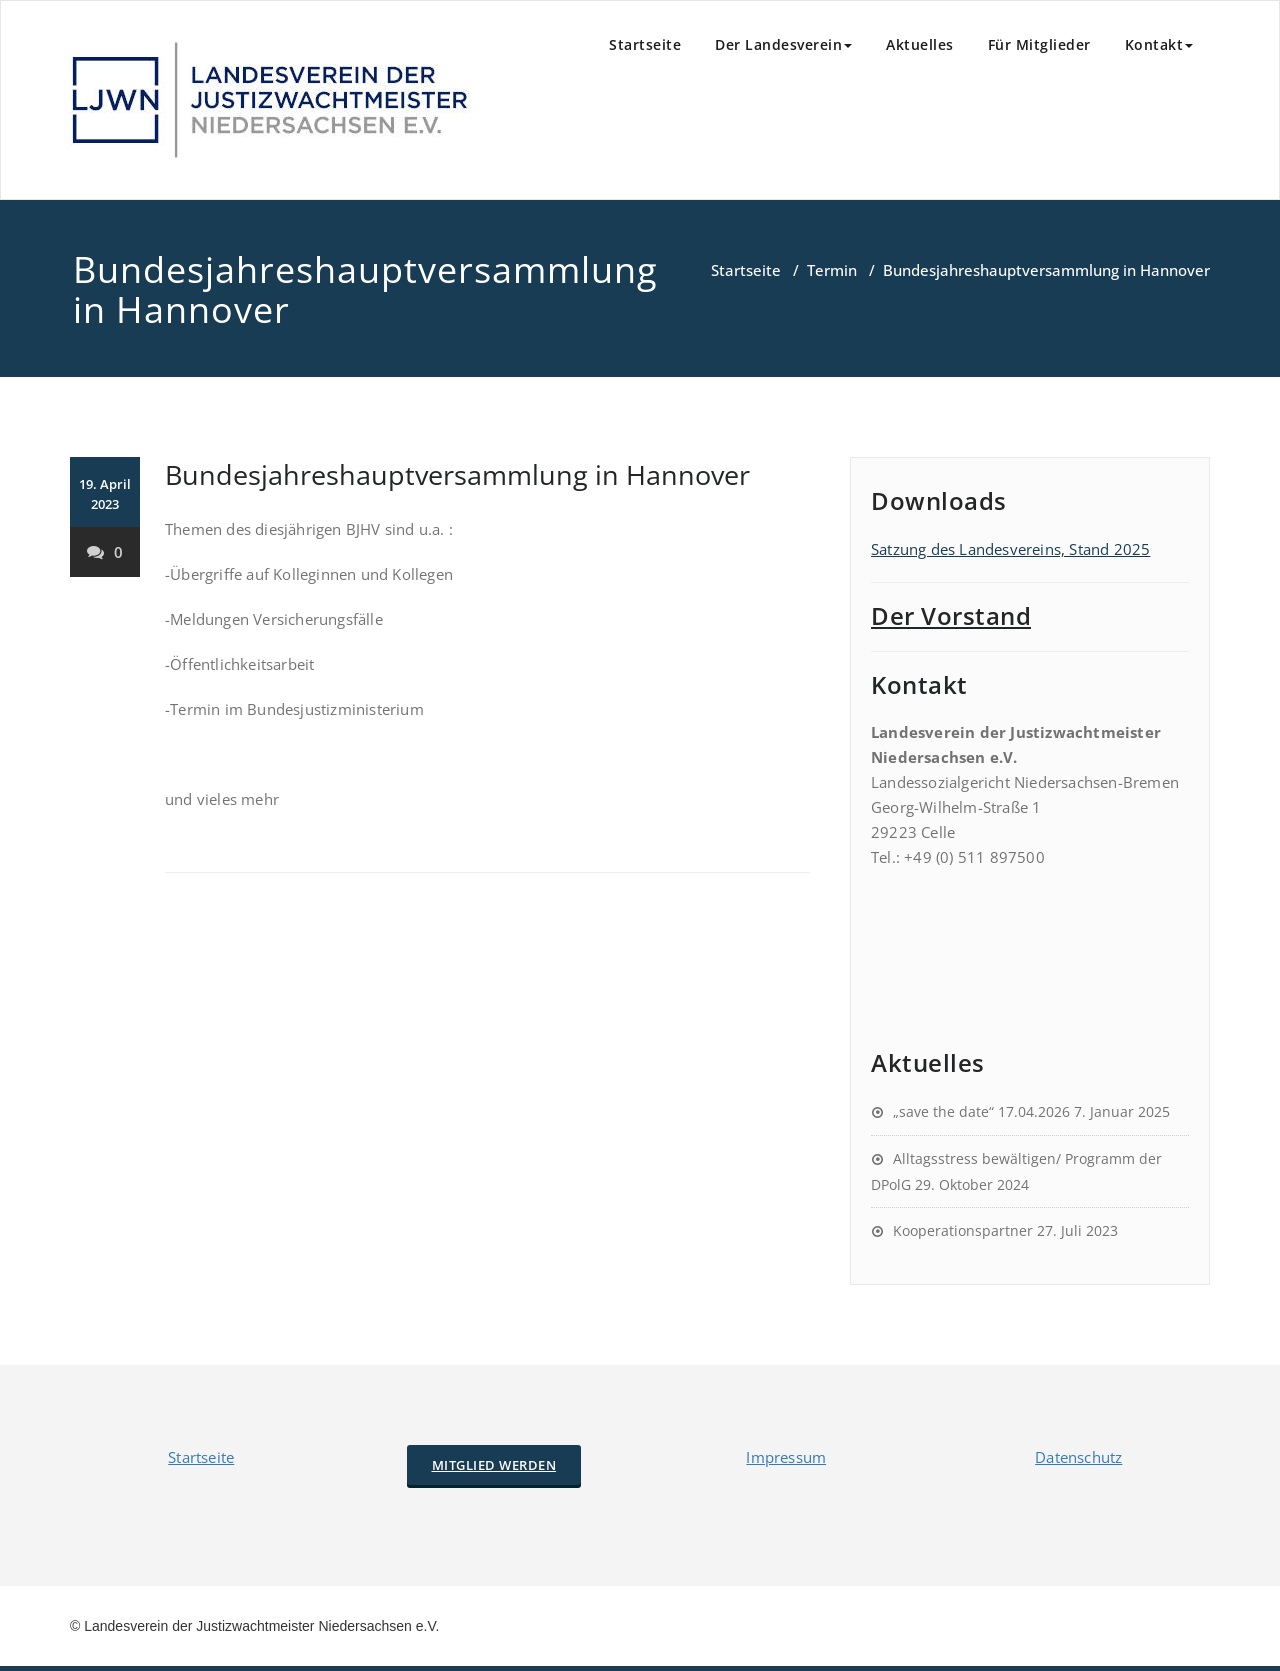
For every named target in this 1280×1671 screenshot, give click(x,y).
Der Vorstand (951, 615)
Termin (832, 270)
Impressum (786, 1457)
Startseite (645, 44)
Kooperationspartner (963, 1230)
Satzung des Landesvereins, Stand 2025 (1010, 549)
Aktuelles (920, 44)
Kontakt (1159, 44)
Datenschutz (1078, 1457)
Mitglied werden (494, 1465)
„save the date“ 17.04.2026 (981, 1111)
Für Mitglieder (1039, 44)
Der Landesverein (783, 44)
